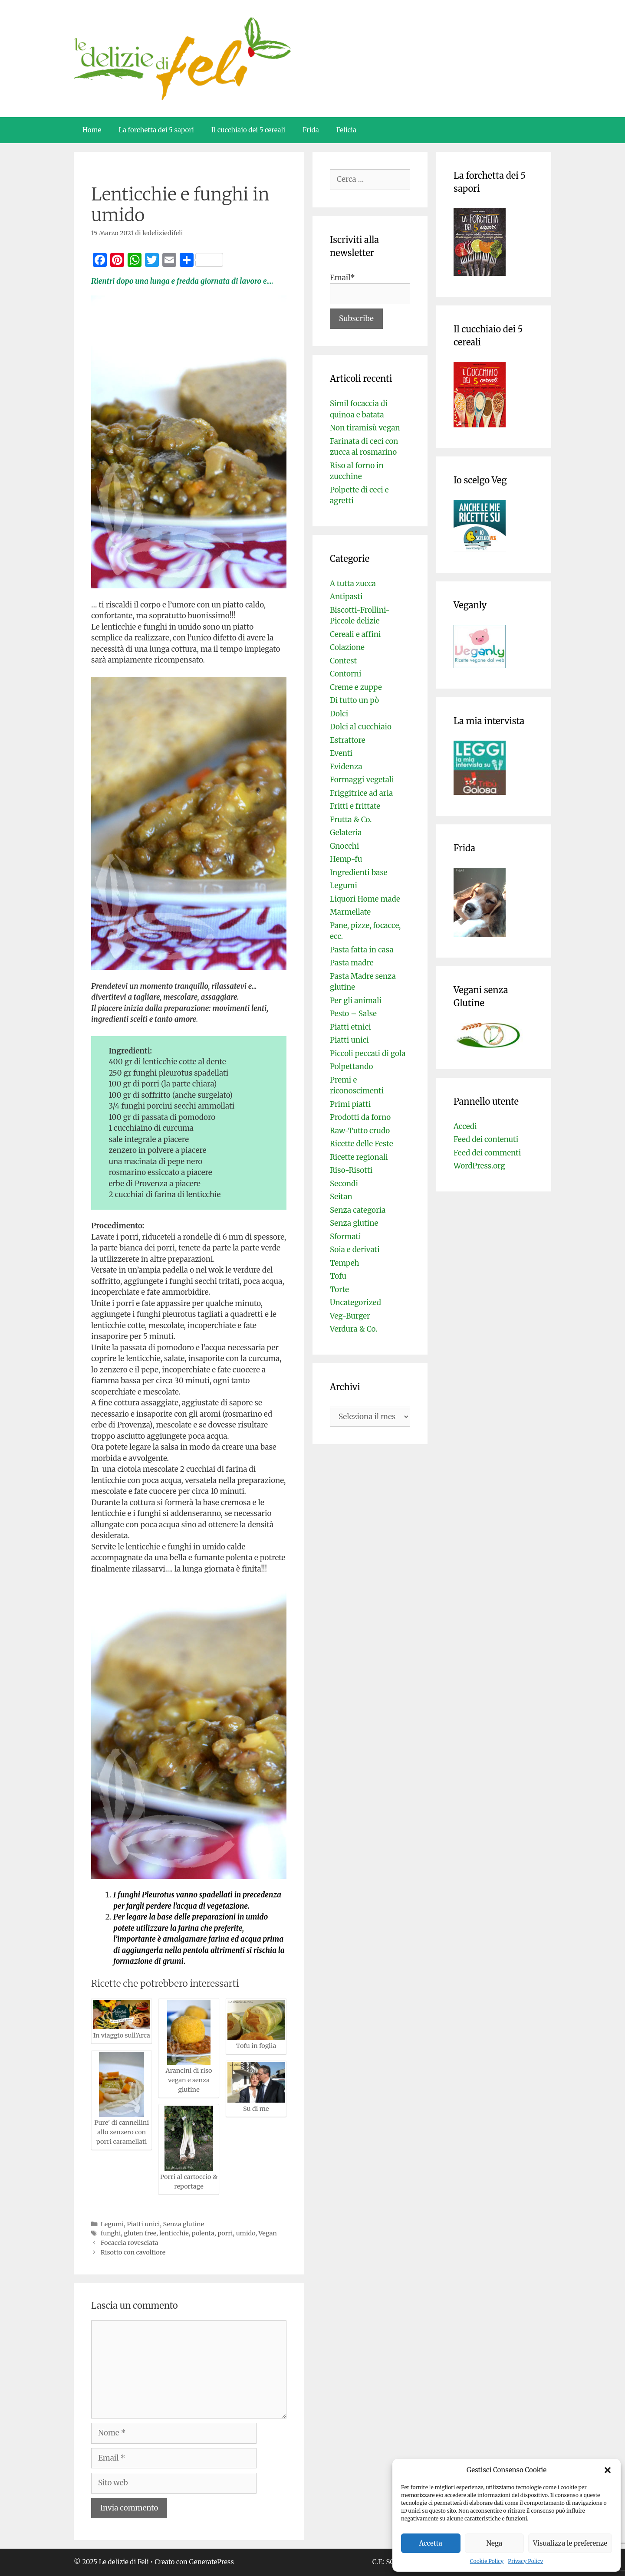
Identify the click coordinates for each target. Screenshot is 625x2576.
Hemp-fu (346, 859)
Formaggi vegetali (362, 779)
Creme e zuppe (356, 687)
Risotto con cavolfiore (133, 2252)
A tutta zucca (353, 583)
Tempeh (344, 1263)
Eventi (341, 753)
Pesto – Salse (353, 1013)
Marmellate (350, 912)
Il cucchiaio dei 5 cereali (248, 130)
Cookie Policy (487, 2561)
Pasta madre (352, 963)
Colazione (347, 647)
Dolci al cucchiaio (360, 727)
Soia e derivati (355, 1249)
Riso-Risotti (351, 1170)
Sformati (345, 1236)
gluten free (140, 2233)
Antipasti (346, 596)
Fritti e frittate (355, 806)
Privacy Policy (525, 2561)
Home (91, 130)
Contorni (345, 674)
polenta (203, 2233)
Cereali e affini (355, 634)
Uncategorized (355, 1302)
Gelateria (346, 832)
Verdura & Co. (353, 1329)
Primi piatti (350, 1104)
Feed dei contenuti (486, 1139)
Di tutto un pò (354, 700)
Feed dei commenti (487, 1153)
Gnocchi (344, 846)
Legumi (112, 2224)
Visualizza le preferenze (570, 2543)
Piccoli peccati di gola (367, 1053)
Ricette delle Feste (361, 1144)
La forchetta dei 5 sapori (156, 130)
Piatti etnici (350, 1027)
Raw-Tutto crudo (360, 1130)
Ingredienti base (359, 872)
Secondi (344, 1183)
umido (246, 2233)
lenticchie (173, 2233)
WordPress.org (479, 1166)
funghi (111, 2233)
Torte (339, 1289)
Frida (311, 130)
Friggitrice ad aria (361, 793)
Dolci (339, 714)
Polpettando (351, 1066)
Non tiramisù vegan (365, 428)
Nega (495, 2543)
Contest (343, 661)
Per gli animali (356, 1000)
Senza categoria (357, 1210)
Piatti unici (143, 2224)
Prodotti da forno (360, 1117)
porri (225, 2233)
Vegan (268, 2233)
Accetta (430, 2543)
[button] (607, 2470)
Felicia (346, 130)
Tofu (338, 1276)
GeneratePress (211, 2562)
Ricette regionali (359, 1157)
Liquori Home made (365, 899)
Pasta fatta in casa (362, 950)
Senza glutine (183, 2224)
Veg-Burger (350, 1316)
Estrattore (347, 740)
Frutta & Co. (351, 819)
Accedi (465, 1126)
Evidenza (346, 766)
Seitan (341, 1196)
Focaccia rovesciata (129, 2243)
